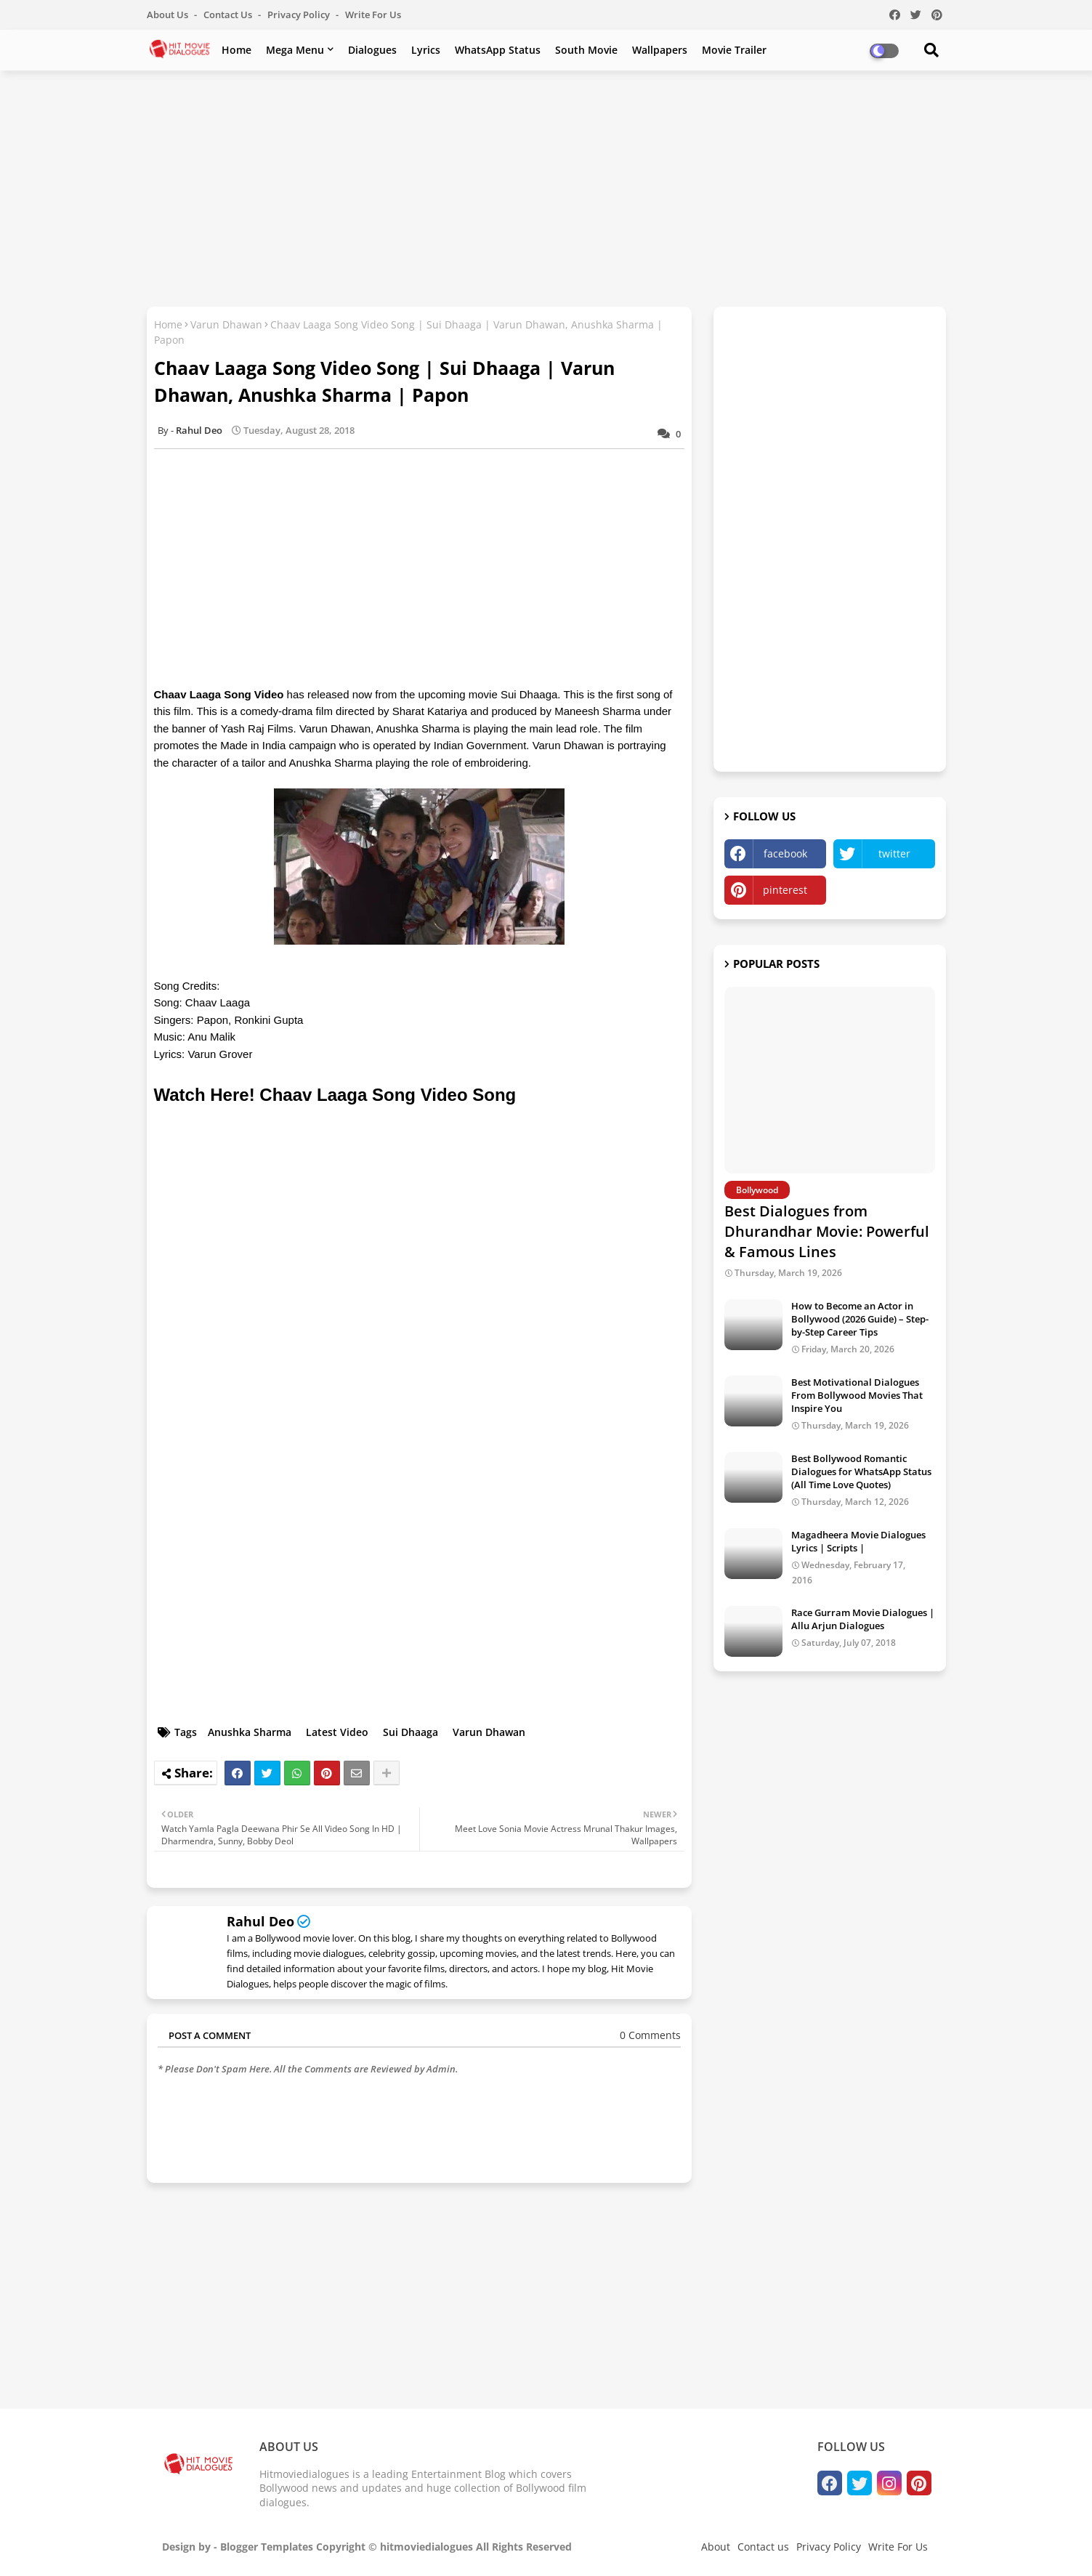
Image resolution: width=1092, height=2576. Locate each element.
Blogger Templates (266, 2546)
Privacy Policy (299, 14)
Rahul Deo (260, 1921)
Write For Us (373, 14)
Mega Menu (295, 50)
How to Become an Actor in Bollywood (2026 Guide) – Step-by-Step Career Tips (860, 1319)
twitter (894, 853)
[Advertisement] (546, 186)
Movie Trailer (734, 50)
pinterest (785, 890)
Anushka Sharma (249, 1732)
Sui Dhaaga (410, 1732)
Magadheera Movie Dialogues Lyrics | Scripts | (858, 1541)
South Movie (586, 50)
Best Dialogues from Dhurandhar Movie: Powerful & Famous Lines (826, 1231)
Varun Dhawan (226, 324)
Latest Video (337, 1732)
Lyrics (425, 50)
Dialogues (372, 50)
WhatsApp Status (498, 50)
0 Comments (650, 2035)
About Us (168, 14)
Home (236, 50)
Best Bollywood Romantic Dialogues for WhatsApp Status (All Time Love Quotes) (861, 1471)
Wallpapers (659, 50)
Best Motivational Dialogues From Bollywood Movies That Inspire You (857, 1395)
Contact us (228, 14)
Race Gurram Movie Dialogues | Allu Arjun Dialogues (862, 1619)
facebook (785, 853)
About (715, 2546)
